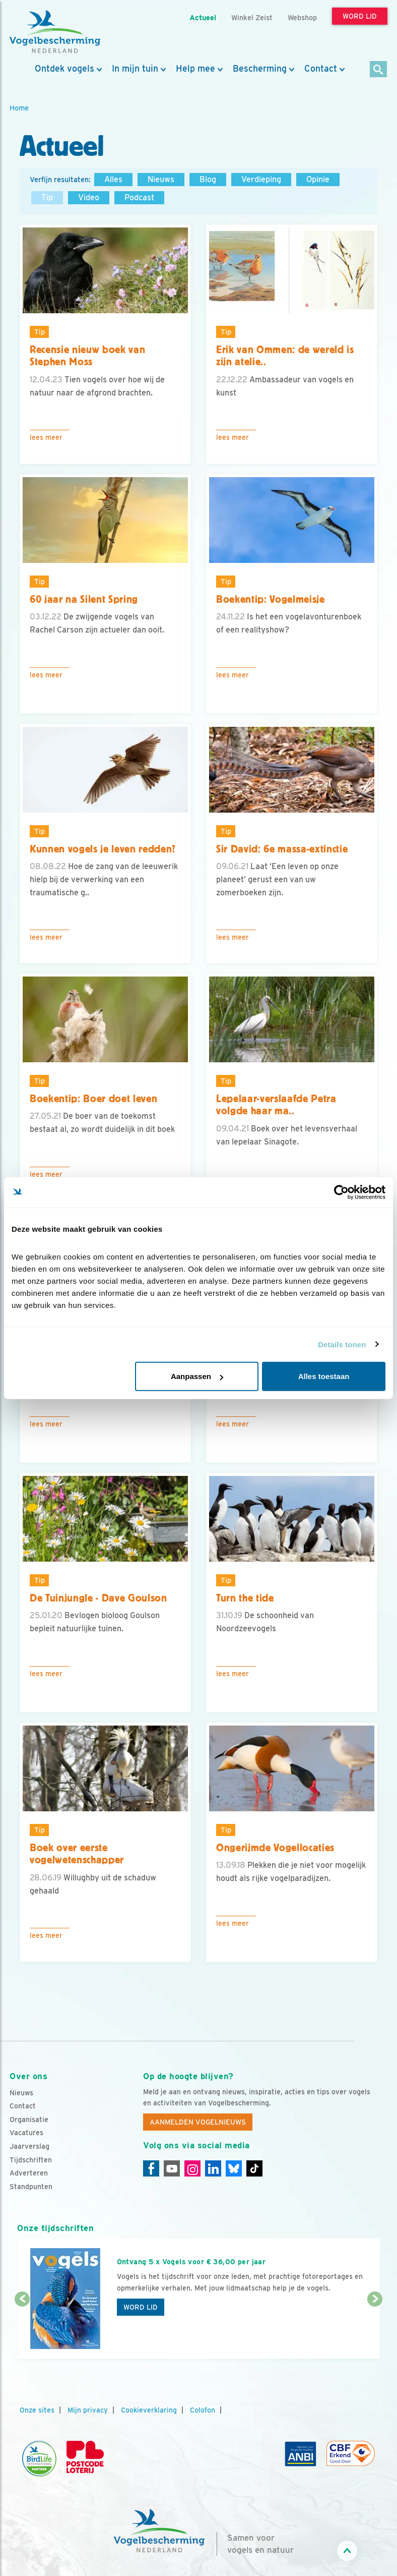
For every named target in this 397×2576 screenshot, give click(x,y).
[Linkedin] (213, 2168)
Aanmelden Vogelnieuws (198, 2122)
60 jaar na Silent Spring (84, 599)
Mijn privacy (88, 2410)
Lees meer (46, 437)
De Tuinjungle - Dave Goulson (98, 1598)
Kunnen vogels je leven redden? (103, 849)
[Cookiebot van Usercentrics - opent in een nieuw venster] (341, 1191)
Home (19, 107)
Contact (320, 69)
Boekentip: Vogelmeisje (270, 599)
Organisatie (29, 2119)
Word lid (140, 2307)
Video (88, 197)
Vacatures (26, 2133)
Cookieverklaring (149, 2410)
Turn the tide (245, 1598)
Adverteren (29, 2173)
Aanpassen (197, 1376)
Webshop (302, 17)
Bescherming (260, 69)
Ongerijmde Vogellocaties (275, 1848)
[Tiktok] (254, 2168)
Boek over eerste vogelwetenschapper (77, 1854)
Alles (113, 179)
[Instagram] (192, 2168)
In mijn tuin (135, 69)
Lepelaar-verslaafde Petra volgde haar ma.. (276, 1105)
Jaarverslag (29, 2146)
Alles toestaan (324, 1376)
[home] (55, 31)
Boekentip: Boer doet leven (93, 1099)
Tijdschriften (31, 2160)
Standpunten (31, 2187)
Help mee (195, 69)
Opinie (317, 179)
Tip (47, 197)
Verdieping (261, 179)
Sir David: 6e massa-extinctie (282, 849)
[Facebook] (151, 2168)
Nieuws (161, 179)
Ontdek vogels (64, 69)
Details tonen (342, 1344)
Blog (208, 179)
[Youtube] (172, 2168)
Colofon (202, 2410)
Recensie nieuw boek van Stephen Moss (87, 356)
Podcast (139, 197)
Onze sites (37, 2410)
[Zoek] (378, 70)
